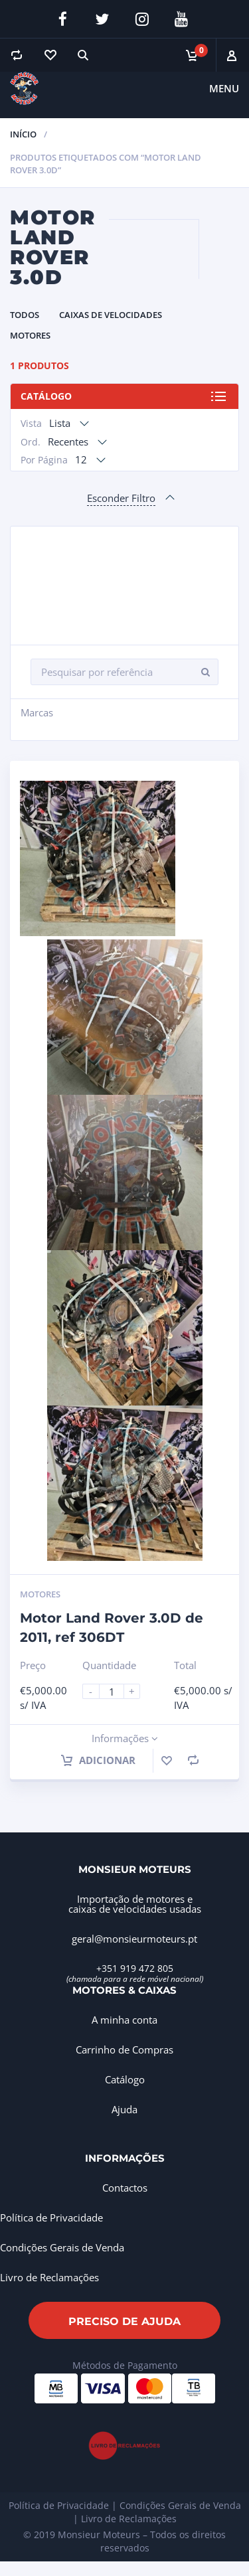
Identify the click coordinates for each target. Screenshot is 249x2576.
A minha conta (124, 2019)
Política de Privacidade (51, 2217)
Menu (224, 88)
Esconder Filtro (121, 498)
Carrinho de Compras (124, 2049)
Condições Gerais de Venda (62, 2247)
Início (23, 134)
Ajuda (124, 2109)
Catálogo (46, 396)
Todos (24, 315)
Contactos (124, 2187)
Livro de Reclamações (49, 2277)
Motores (30, 335)
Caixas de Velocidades (110, 315)
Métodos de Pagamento (124, 2365)
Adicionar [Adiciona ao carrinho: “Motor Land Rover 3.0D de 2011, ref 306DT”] (98, 1760)
